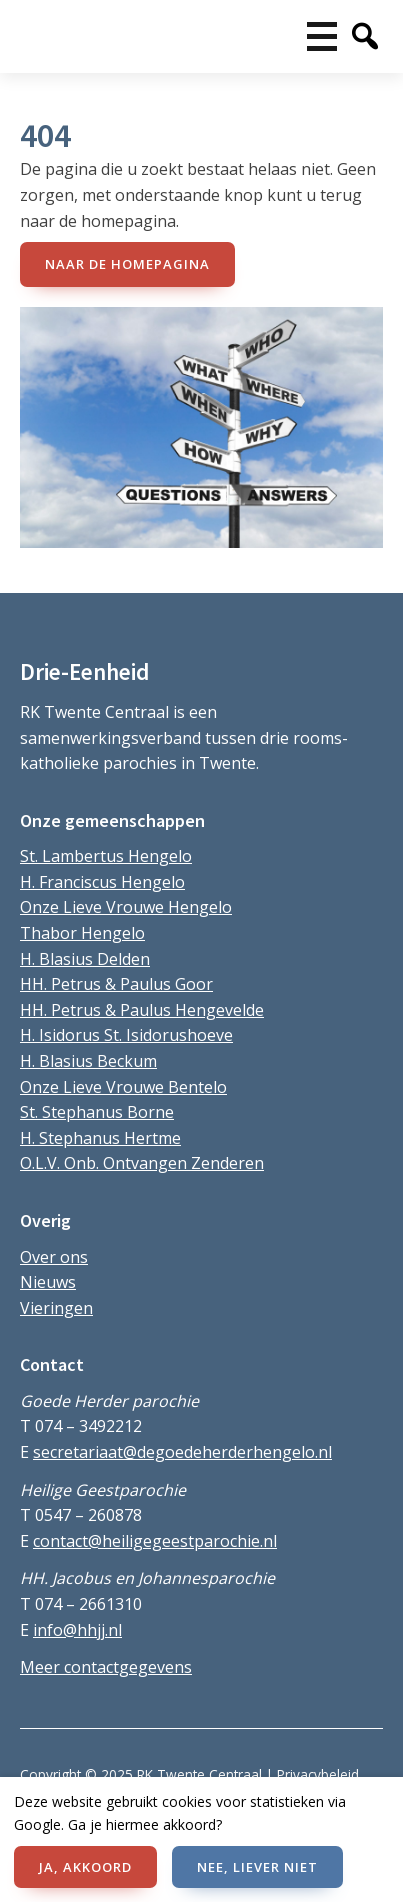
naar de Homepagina (127, 264)
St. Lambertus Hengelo (106, 856)
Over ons (54, 1257)
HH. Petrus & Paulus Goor (116, 984)
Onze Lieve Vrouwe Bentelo (123, 1087)
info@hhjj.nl (77, 1630)
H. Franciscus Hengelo (102, 882)
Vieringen (56, 1308)
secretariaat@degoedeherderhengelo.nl (182, 1452)
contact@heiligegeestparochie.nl (155, 1541)
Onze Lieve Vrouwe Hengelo (126, 907)
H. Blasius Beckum (88, 1061)
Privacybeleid (318, 1774)
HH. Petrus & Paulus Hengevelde (142, 1010)
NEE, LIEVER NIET (257, 1867)
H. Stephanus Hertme (100, 1138)
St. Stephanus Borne (97, 1112)
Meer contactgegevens (106, 1667)
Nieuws (48, 1282)
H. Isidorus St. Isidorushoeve (126, 1035)
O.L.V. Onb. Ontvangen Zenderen (142, 1163)
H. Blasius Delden (85, 959)
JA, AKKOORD (85, 1867)
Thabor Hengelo (82, 933)
